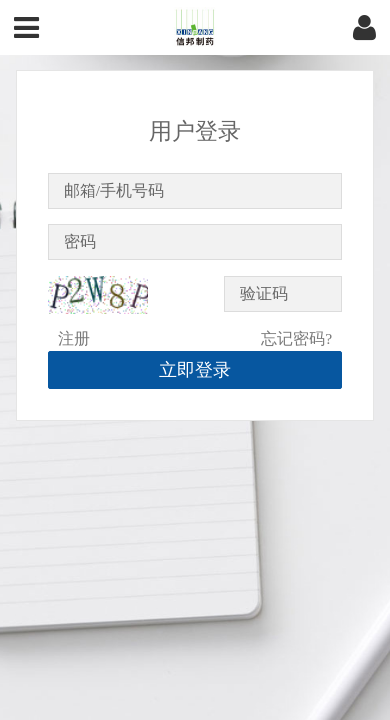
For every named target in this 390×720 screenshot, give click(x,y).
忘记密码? (296, 338)
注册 (74, 338)
